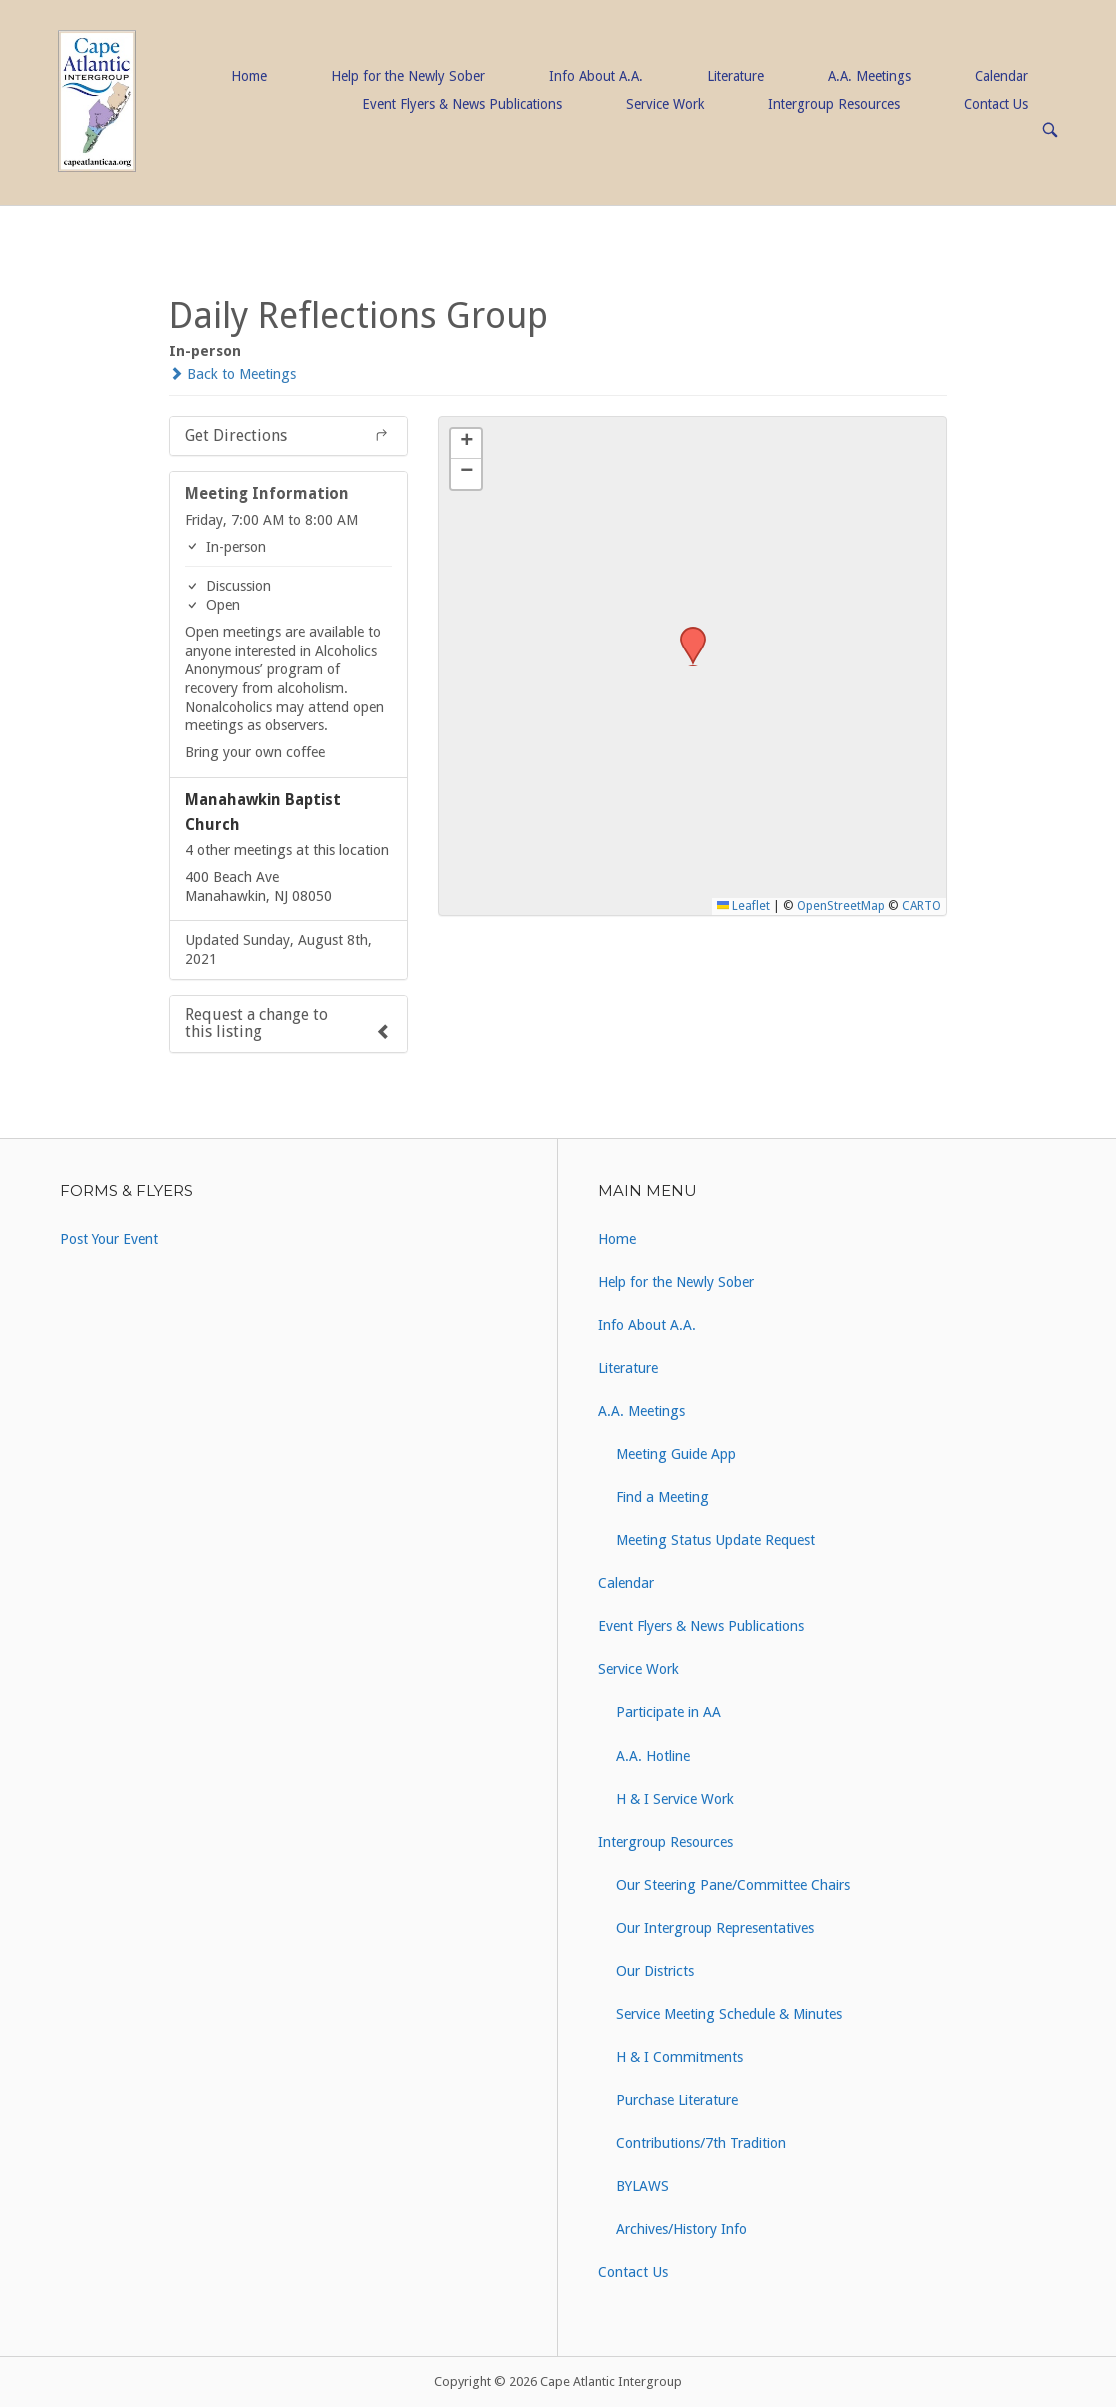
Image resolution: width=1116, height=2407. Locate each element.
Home (249, 76)
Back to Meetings (232, 374)
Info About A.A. (596, 76)
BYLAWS (642, 2186)
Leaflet (743, 906)
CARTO (921, 906)
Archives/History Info (681, 2229)
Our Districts (655, 1971)
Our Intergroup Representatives (715, 1928)
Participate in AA (668, 1712)
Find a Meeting (662, 1497)
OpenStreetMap (841, 906)
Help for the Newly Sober (408, 76)
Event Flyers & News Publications (462, 104)
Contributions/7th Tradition (701, 2143)
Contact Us (996, 104)
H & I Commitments (679, 2057)
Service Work (665, 104)
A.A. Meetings (869, 76)
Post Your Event (109, 1239)
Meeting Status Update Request (715, 1540)
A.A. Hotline (653, 1756)
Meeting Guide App (676, 1454)
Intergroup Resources (834, 104)
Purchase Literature (677, 2100)
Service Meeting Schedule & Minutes (729, 2014)
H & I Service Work (675, 1799)
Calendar (1001, 76)
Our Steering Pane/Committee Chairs (733, 1885)
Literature (735, 76)
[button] (686, 633)
